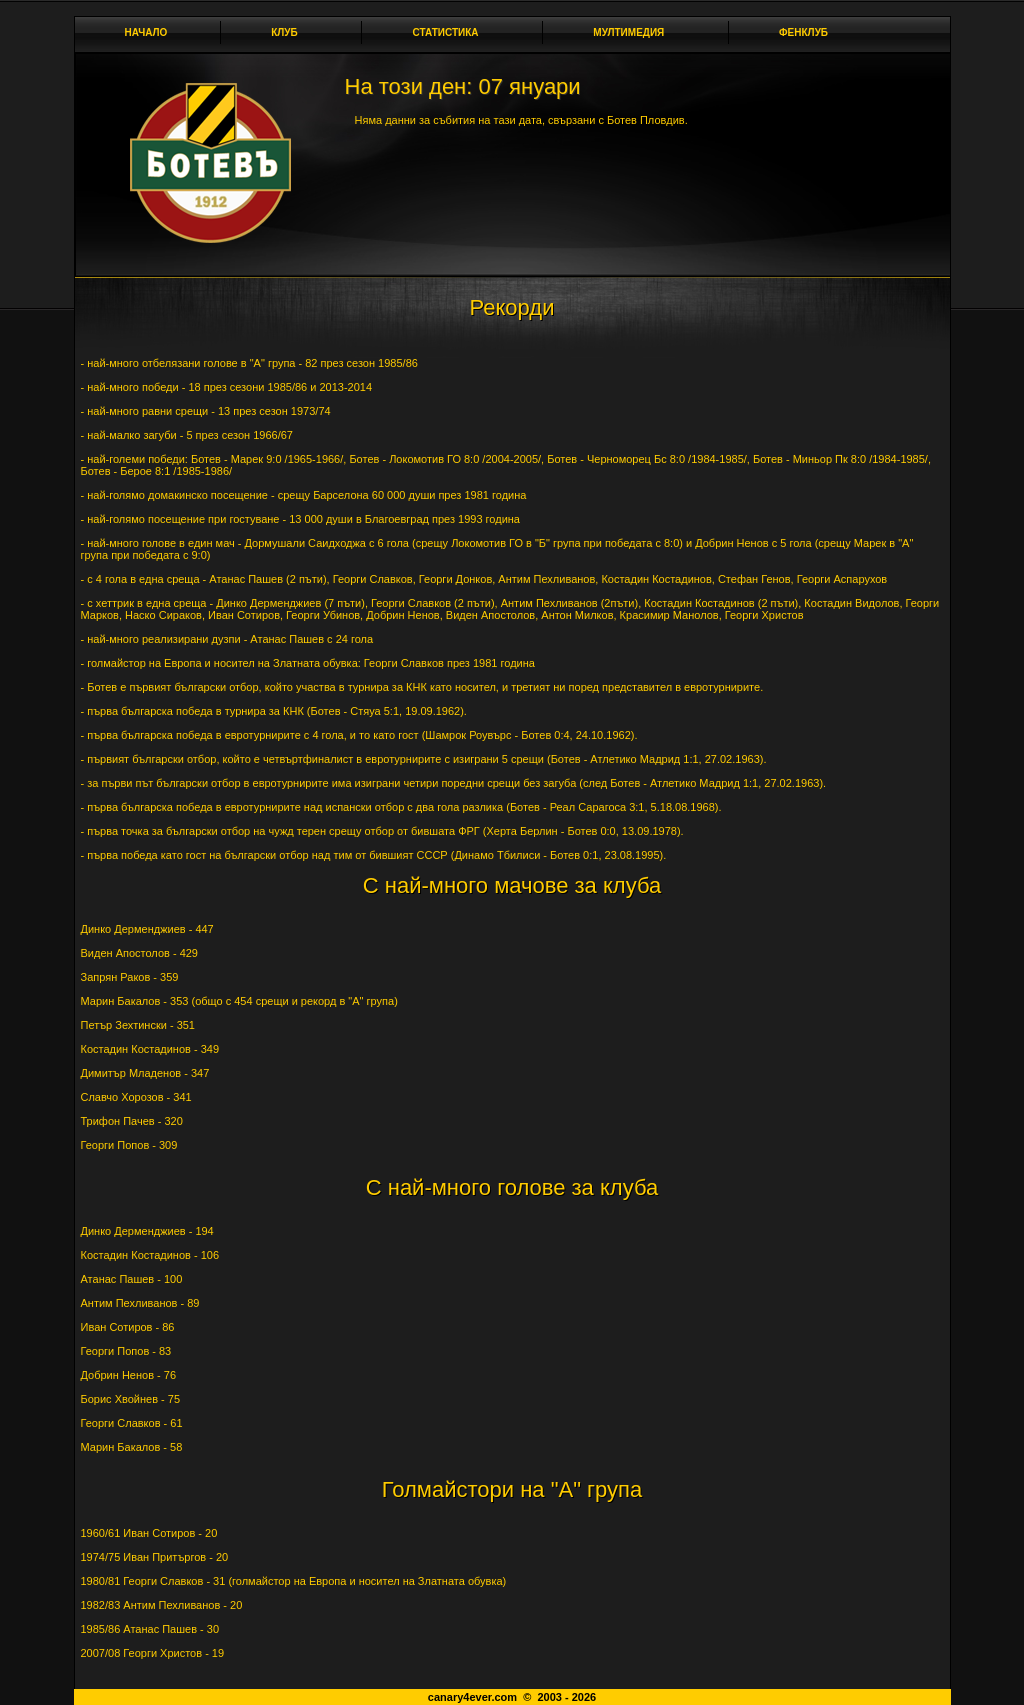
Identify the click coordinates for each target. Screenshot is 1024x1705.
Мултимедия (634, 32)
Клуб (290, 32)
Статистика (450, 32)
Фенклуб (809, 32)
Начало (146, 32)
